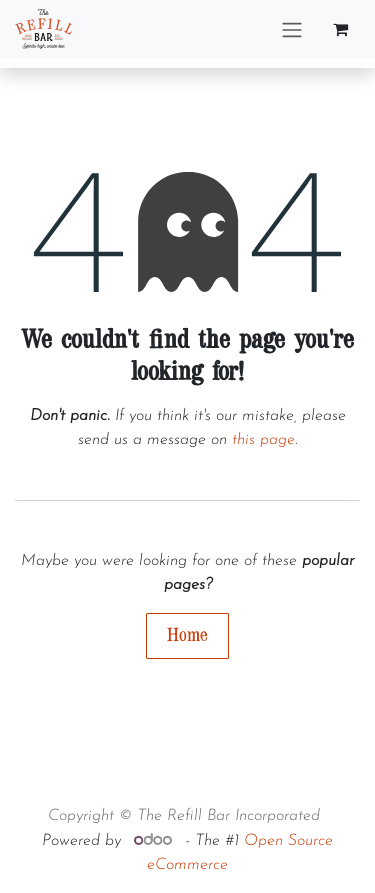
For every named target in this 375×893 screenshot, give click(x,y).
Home (187, 635)
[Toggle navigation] (292, 29)
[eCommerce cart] (340, 29)
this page (263, 440)
